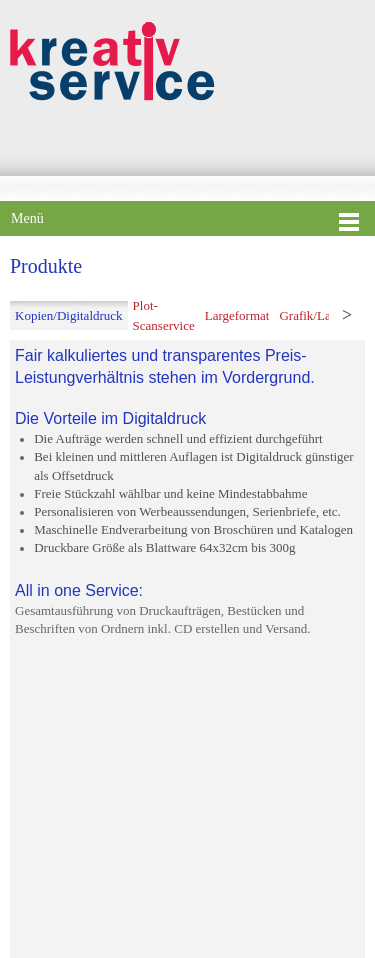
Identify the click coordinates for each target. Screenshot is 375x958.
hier (187, 909)
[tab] (69, 316)
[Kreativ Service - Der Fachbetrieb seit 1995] (112, 60)
